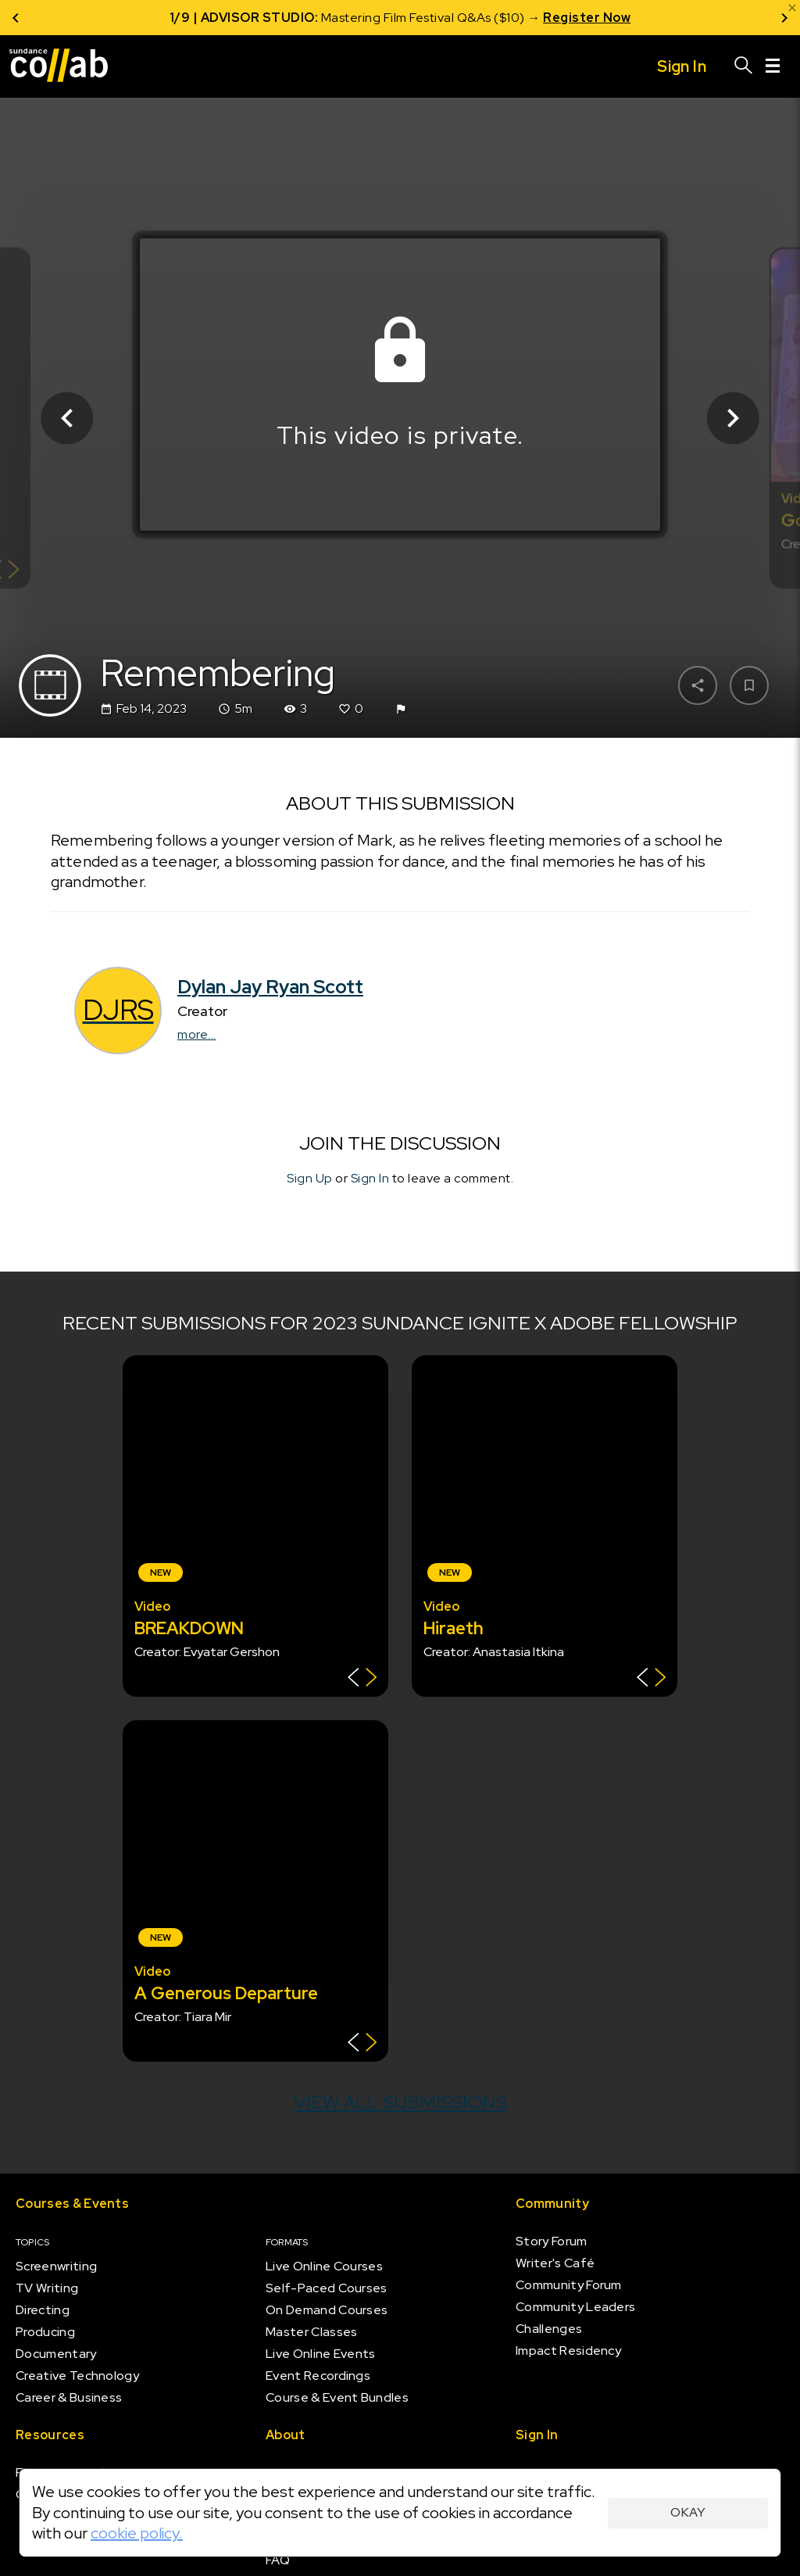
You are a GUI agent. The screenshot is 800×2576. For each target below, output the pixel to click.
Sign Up (310, 1178)
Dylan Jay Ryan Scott (270, 987)
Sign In (370, 1178)
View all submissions (400, 2102)
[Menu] (773, 66)
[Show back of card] (362, 1679)
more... (196, 1034)
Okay (687, 2512)
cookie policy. (137, 2533)
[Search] (743, 66)
